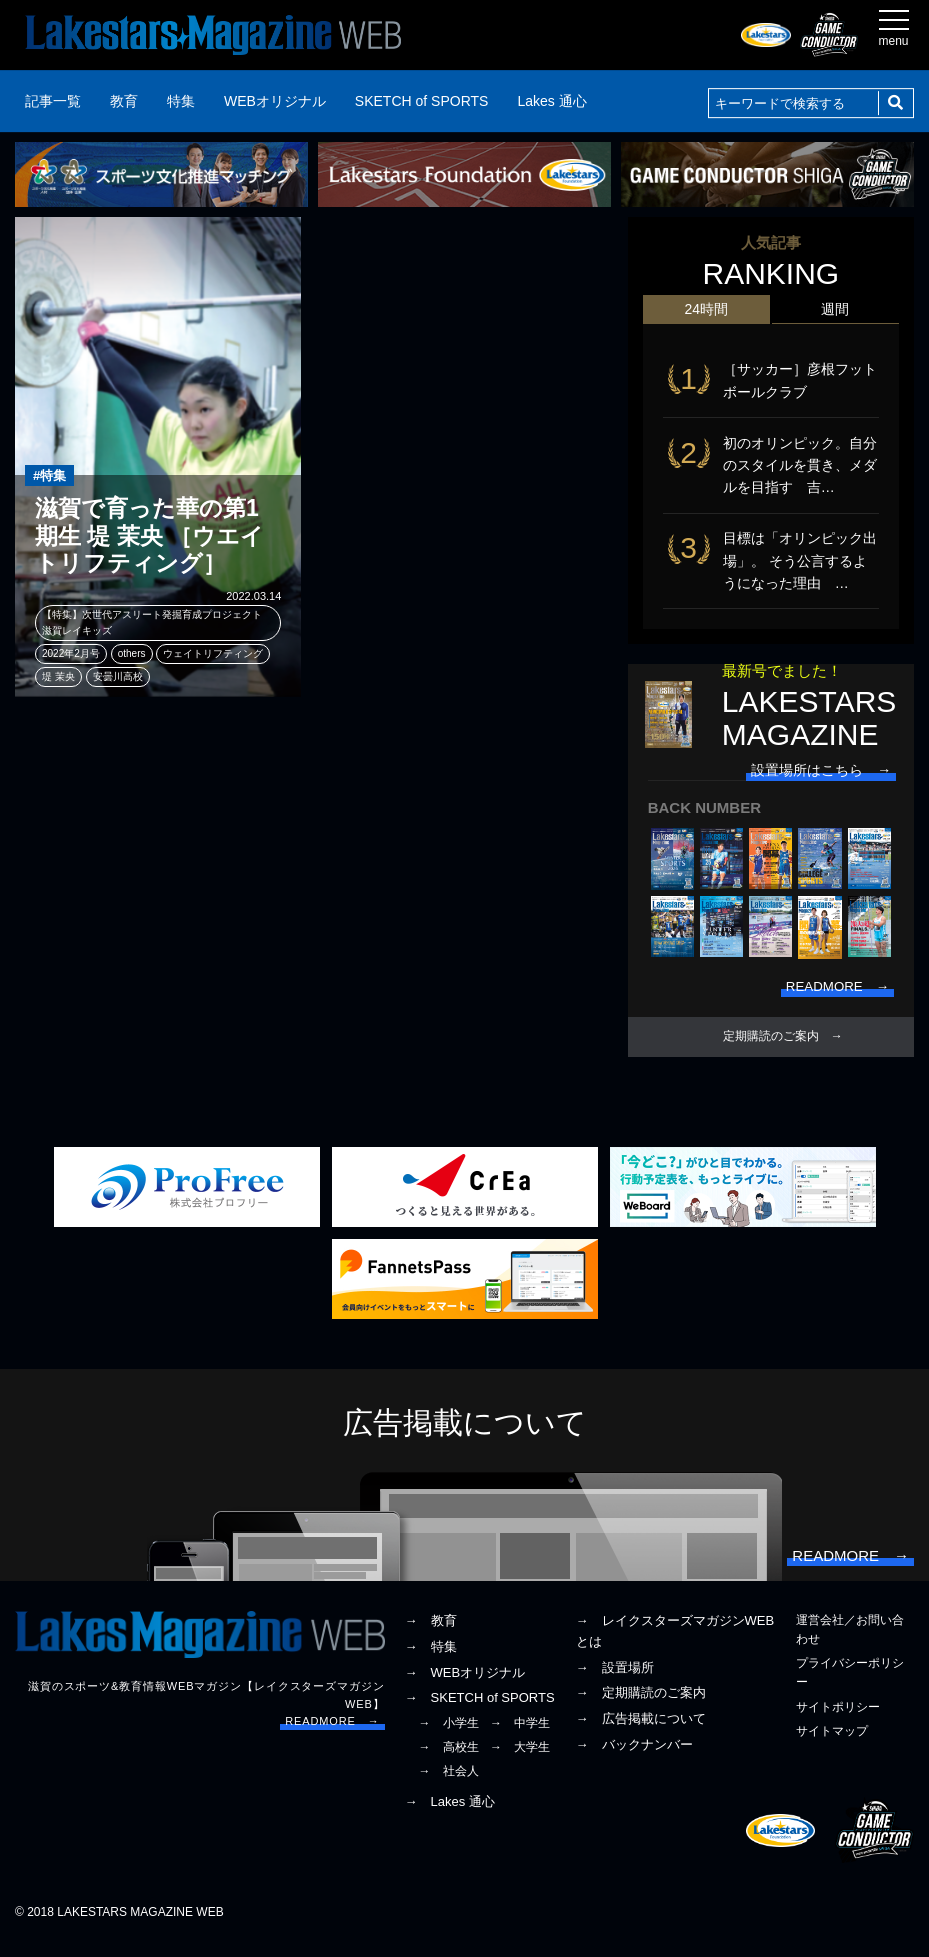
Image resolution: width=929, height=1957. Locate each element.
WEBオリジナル (275, 101)
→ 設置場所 (615, 1681)
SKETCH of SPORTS (422, 101)
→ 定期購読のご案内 (641, 1707)
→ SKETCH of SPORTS (480, 1712)
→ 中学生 (520, 1737)
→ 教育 (431, 1634)
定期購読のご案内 (771, 1046)
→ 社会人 (449, 1786)
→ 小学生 (449, 1737)
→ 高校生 (449, 1762)
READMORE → (332, 1736)
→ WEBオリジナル (465, 1686)
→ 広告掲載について (641, 1732)
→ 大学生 (520, 1762)
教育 (124, 101)
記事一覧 (53, 101)
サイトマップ (832, 1745)
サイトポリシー (838, 1721)
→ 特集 (431, 1660)
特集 (181, 101)
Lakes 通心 (551, 101)
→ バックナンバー (634, 1758)
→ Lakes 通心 (450, 1815)
